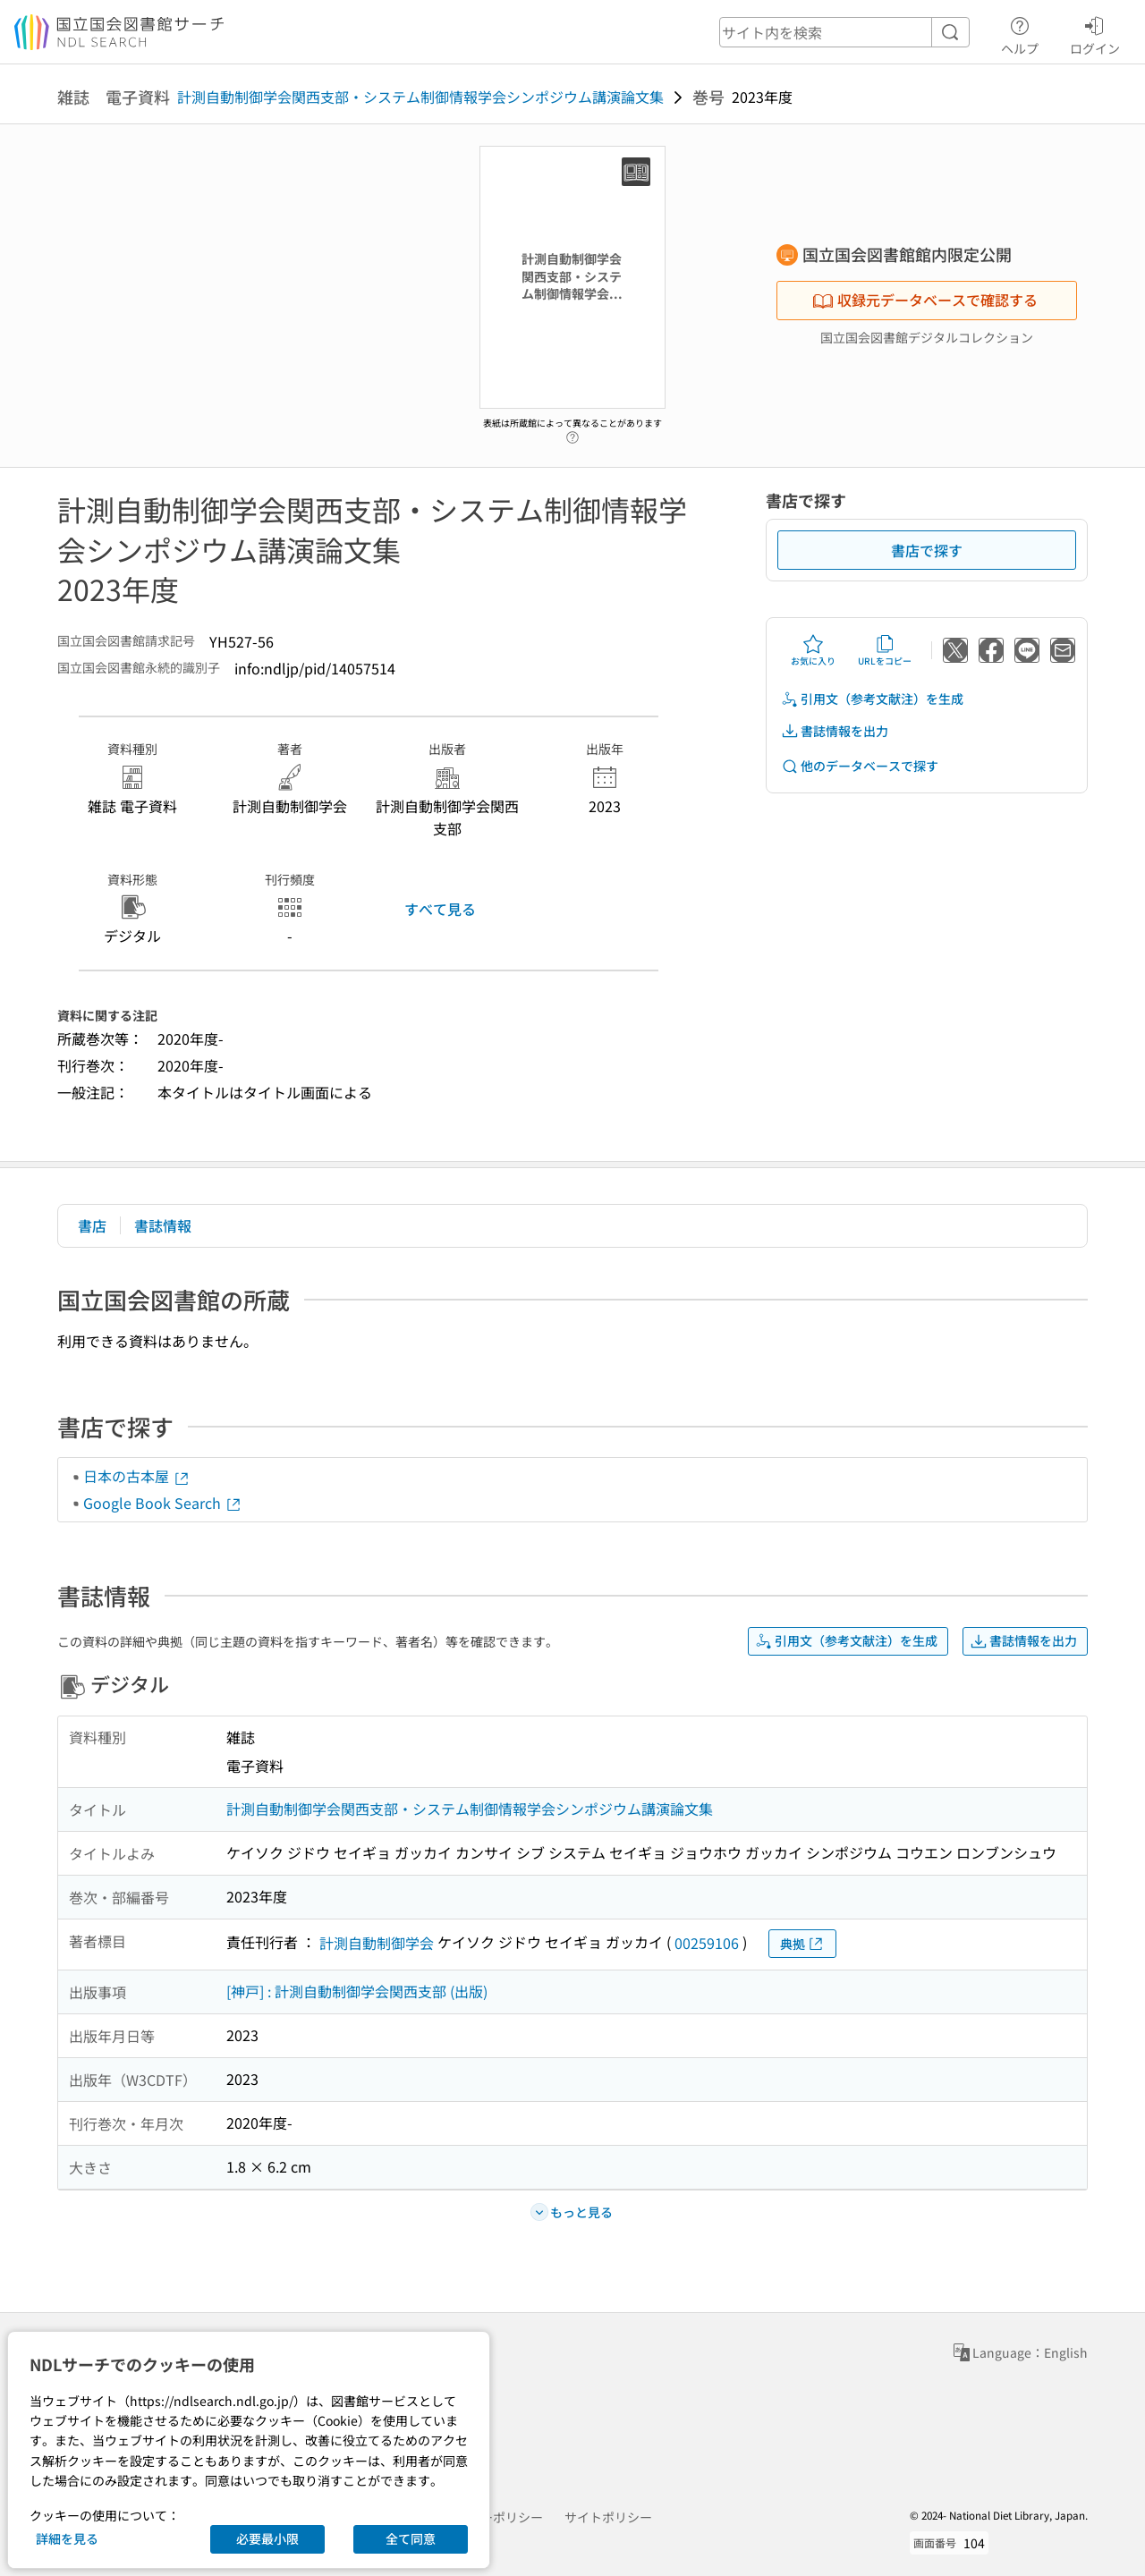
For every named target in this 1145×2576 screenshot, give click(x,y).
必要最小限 (267, 2538)
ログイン (1095, 33)
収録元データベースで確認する (925, 299)
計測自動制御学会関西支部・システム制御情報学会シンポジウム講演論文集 (420, 96)
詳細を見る (67, 2538)
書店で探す (927, 550)
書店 (92, 1225)
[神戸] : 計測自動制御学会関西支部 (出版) (357, 1991)
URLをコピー (885, 650)
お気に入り (813, 650)
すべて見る (440, 908)
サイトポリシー (608, 2517)
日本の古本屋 (137, 1476)
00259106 (706, 1942)
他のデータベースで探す (859, 766)
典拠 (802, 1944)
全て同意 (411, 2538)
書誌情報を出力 (834, 731)
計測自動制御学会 (376, 1942)
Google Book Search (162, 1502)
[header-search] (844, 32)
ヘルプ (1020, 33)
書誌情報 (162, 1225)
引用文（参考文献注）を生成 (872, 699)
